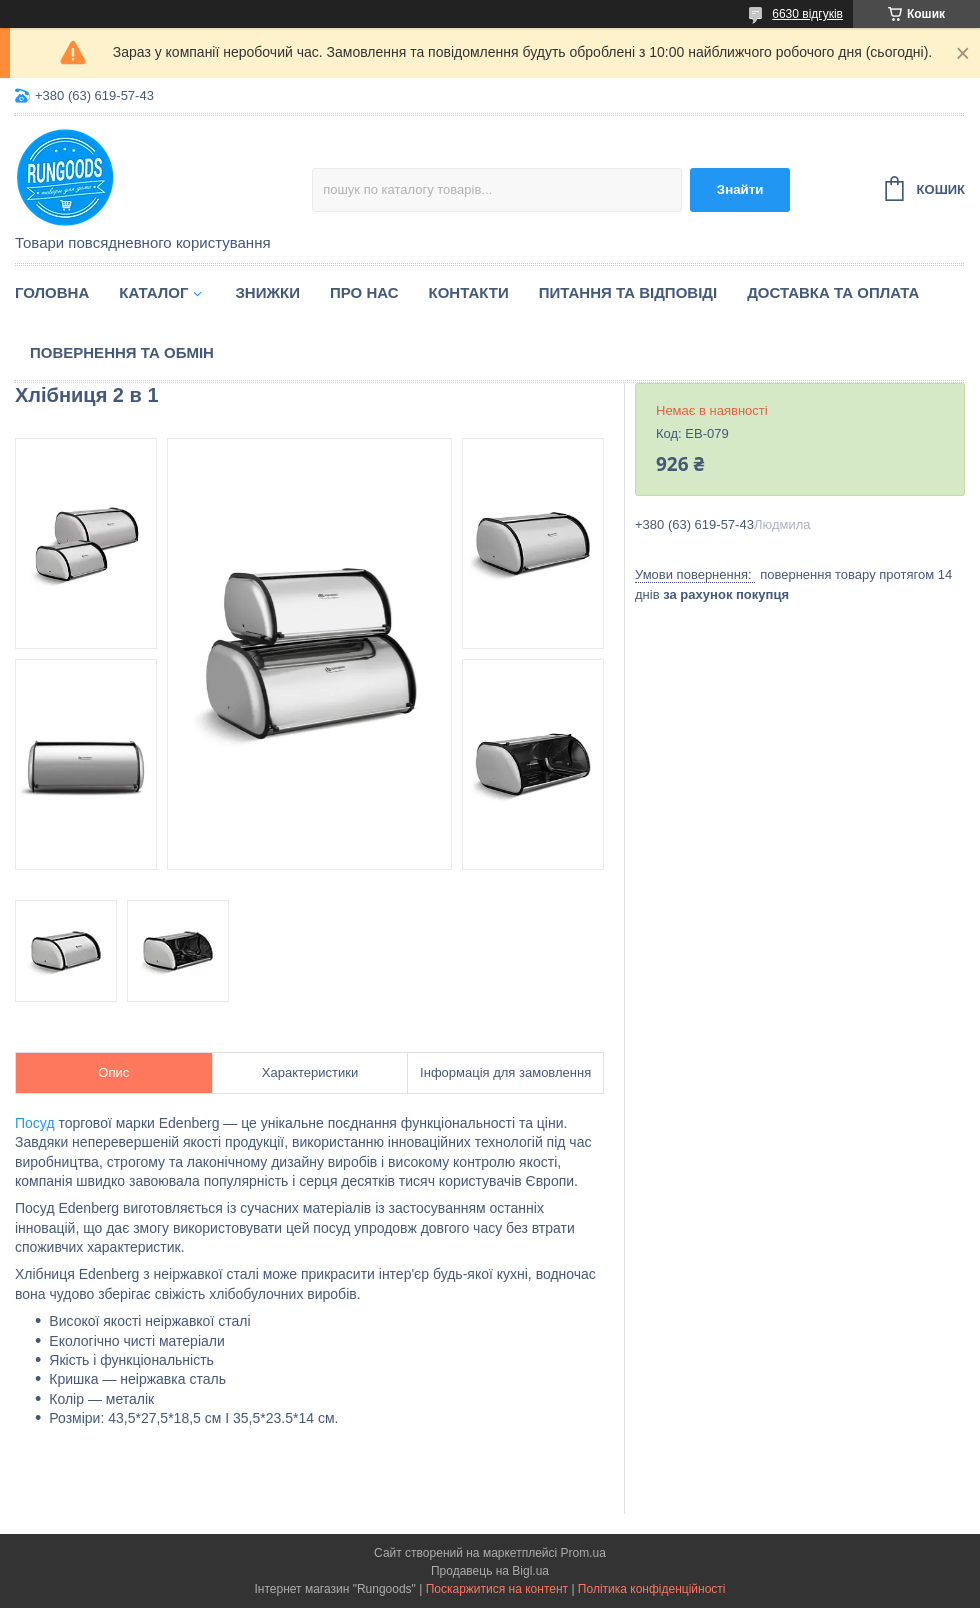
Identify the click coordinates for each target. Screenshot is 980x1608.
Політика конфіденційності (652, 1589)
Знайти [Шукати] (740, 189)
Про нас (364, 292)
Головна (52, 292)
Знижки (267, 292)
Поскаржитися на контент (497, 1589)
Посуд (35, 1123)
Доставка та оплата (833, 292)
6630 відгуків (807, 14)
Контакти (469, 292)
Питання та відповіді (628, 292)
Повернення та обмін (122, 352)
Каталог (153, 292)
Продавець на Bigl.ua (490, 1571)
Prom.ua (583, 1553)
